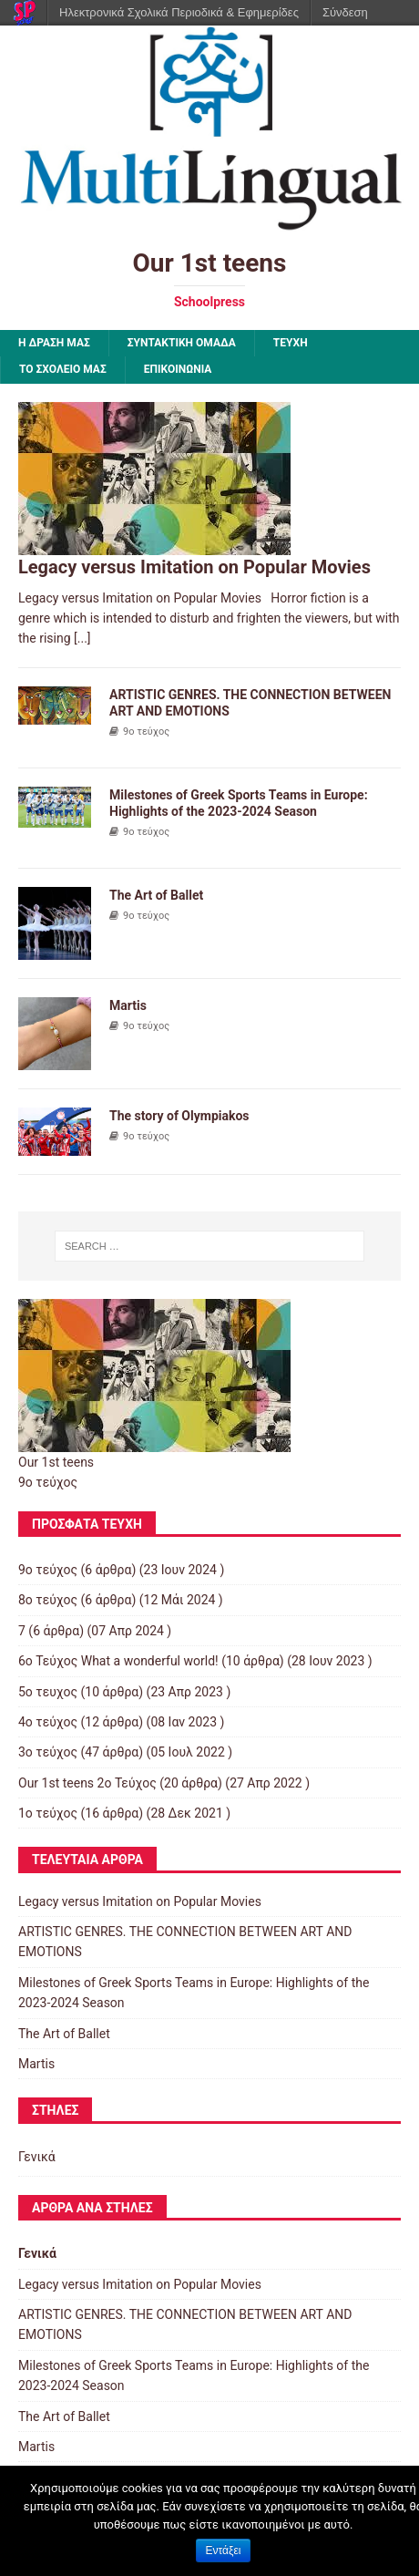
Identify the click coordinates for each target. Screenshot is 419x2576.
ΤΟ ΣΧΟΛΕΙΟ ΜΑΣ (63, 369)
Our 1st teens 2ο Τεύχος (87, 1783)
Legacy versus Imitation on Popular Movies (194, 567)
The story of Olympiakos (179, 1115)
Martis (128, 1005)
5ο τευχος (47, 1692)
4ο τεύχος (47, 1722)
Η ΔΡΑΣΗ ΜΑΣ (54, 342)
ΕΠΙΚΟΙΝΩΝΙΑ (178, 369)
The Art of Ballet (156, 895)
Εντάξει (223, 2550)
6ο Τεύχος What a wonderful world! (118, 1661)
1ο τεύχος (47, 1813)
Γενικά (37, 2156)
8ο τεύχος (47, 1599)
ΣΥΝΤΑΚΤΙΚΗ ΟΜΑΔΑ (182, 342)
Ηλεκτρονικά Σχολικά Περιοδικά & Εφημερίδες (179, 12)
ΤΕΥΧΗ (290, 342)
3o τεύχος (47, 1752)
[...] (82, 638)
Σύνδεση (345, 12)
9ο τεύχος (146, 731)
